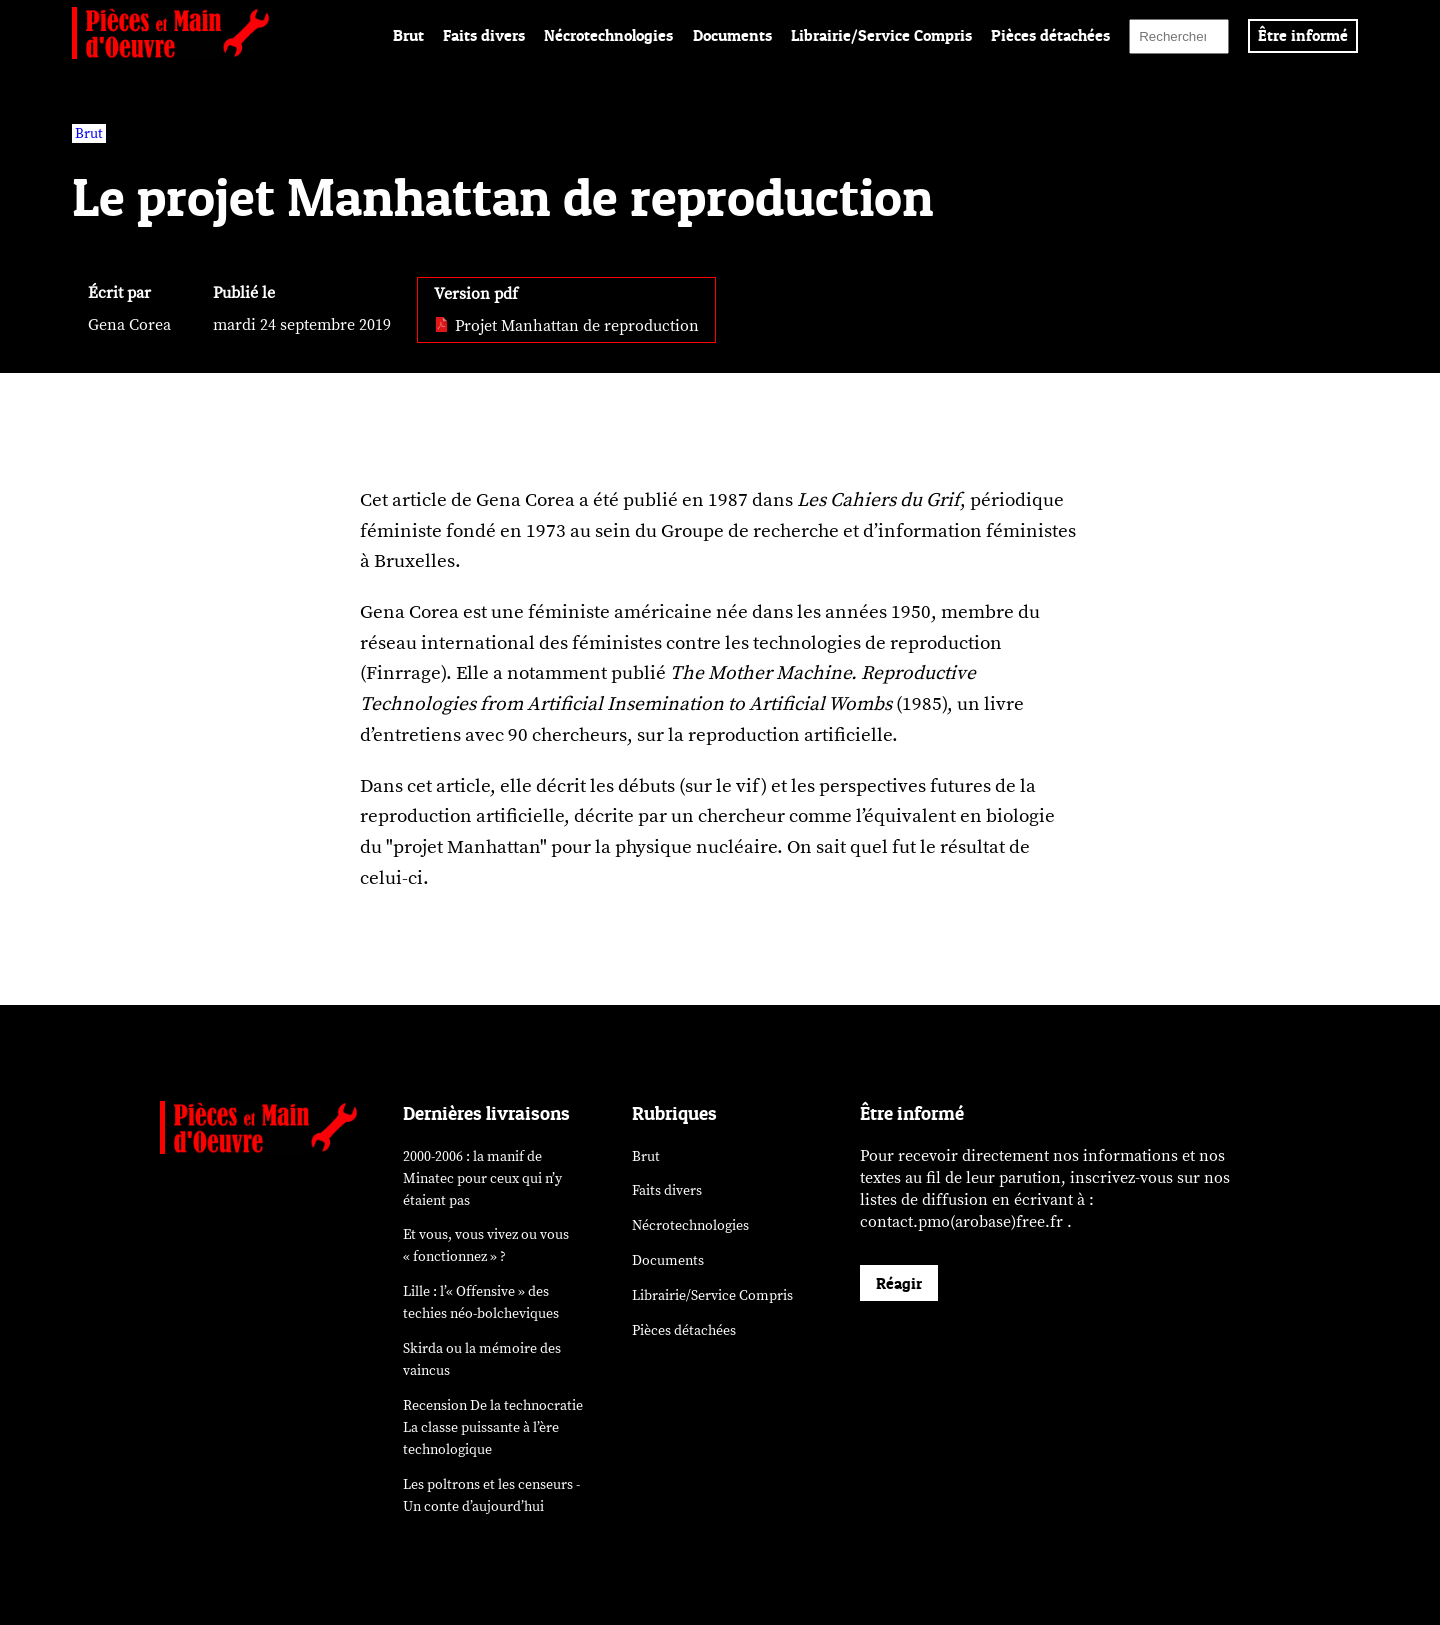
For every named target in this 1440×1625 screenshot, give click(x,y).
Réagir (899, 1283)
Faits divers (484, 35)
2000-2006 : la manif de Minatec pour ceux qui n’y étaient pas (482, 1178)
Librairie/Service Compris (881, 35)
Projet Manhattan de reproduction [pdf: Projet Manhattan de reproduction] (566, 326)
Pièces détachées (1050, 35)
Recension (493, 1427)
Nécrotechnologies (608, 35)
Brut (408, 35)
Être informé (1303, 35)
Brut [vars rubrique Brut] (89, 133)
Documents (732, 35)
